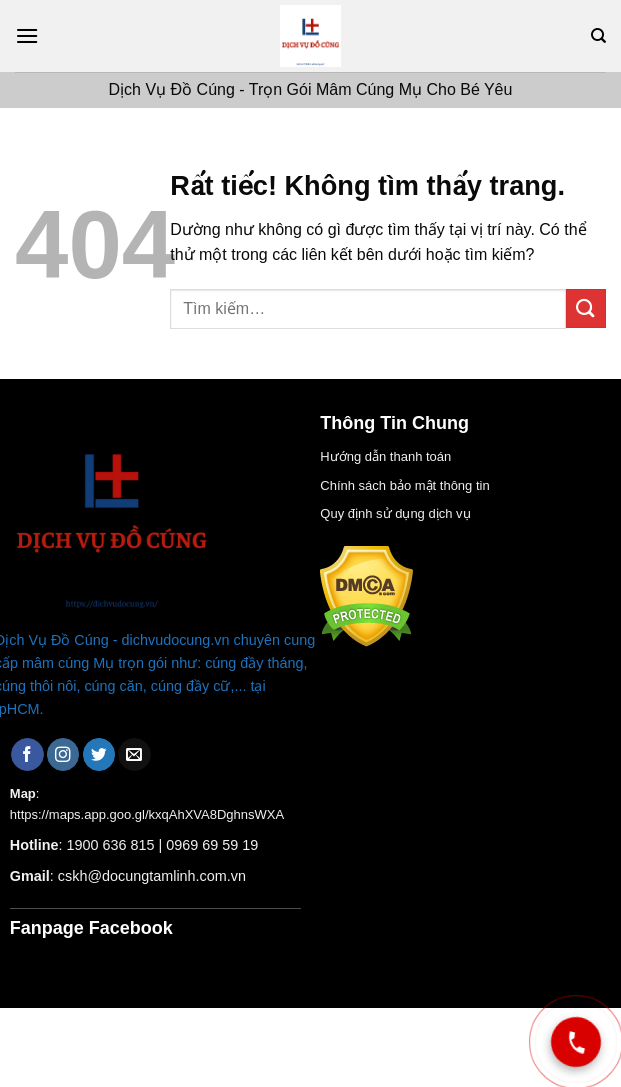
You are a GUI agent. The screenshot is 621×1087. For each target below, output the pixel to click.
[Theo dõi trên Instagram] (63, 754)
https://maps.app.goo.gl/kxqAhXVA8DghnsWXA (147, 814)
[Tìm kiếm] (598, 36)
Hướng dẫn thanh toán (385, 456)
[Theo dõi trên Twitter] (99, 754)
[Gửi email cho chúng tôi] (134, 754)
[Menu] (27, 35)
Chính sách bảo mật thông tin (404, 485)
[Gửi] (586, 308)
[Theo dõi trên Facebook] (27, 754)
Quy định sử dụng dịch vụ (395, 513)
